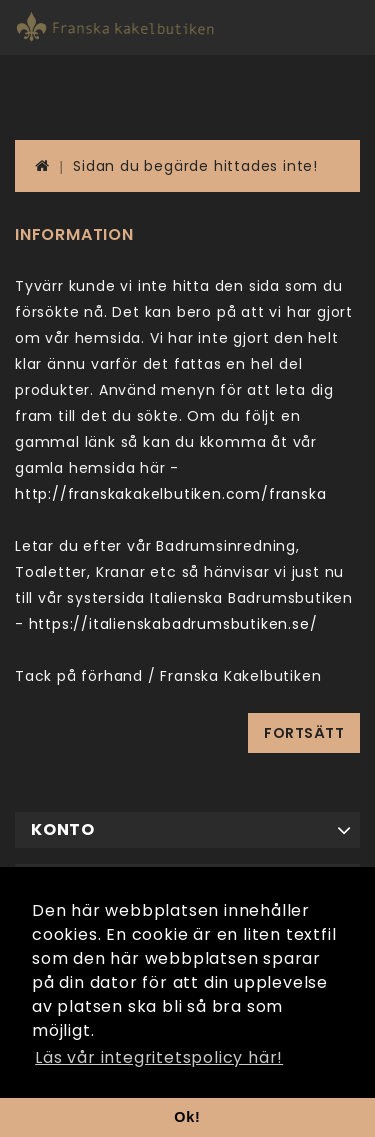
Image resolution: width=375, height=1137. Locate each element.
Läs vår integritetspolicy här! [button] (159, 1057)
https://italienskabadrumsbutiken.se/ (173, 624)
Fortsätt (304, 733)
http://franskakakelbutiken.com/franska (170, 494)
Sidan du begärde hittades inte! (195, 166)
